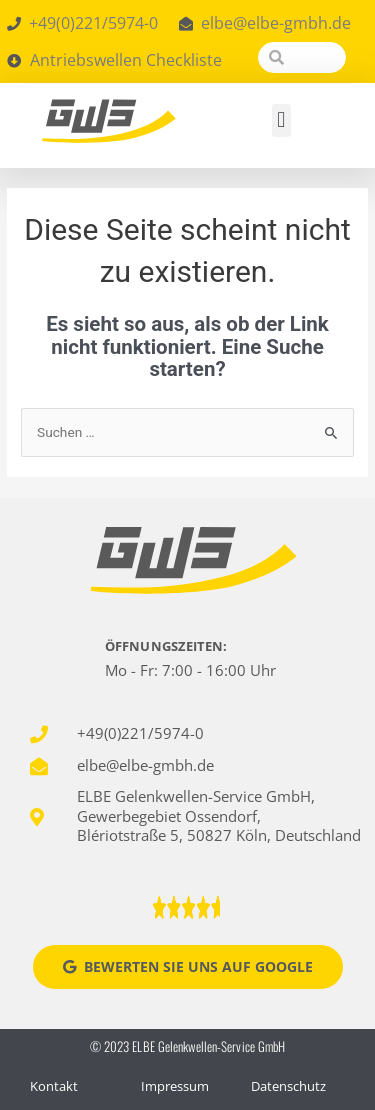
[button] (281, 120)
